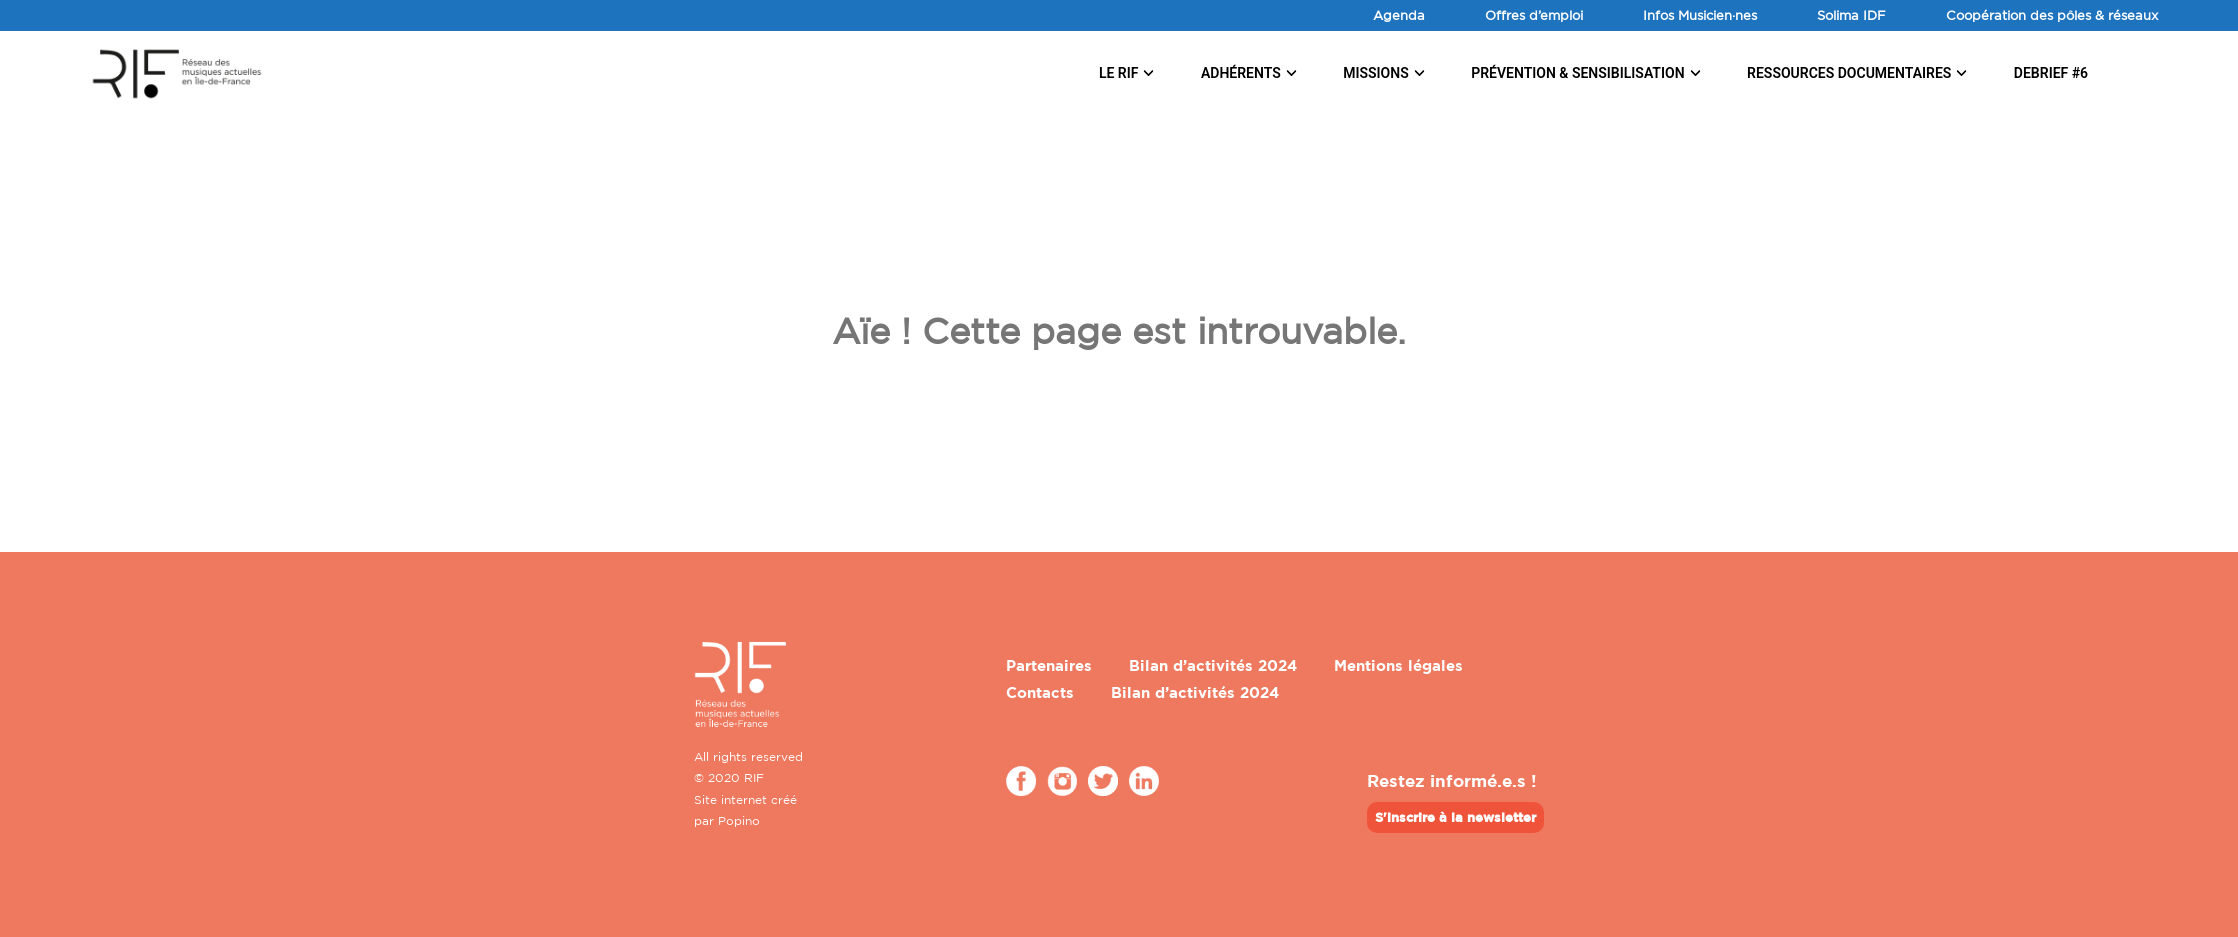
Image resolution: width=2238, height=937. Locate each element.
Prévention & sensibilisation (1577, 73)
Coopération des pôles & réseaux (2052, 15)
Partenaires (1049, 665)
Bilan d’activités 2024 (1213, 665)
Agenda (1399, 15)
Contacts (1040, 692)
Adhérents (1241, 73)
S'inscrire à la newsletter (1455, 817)
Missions (1376, 73)
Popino (739, 820)
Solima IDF (1851, 15)
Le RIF (1119, 73)
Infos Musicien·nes (1700, 15)
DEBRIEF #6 (2051, 73)
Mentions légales (1398, 665)
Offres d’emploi (1534, 15)
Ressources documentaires (1849, 73)
